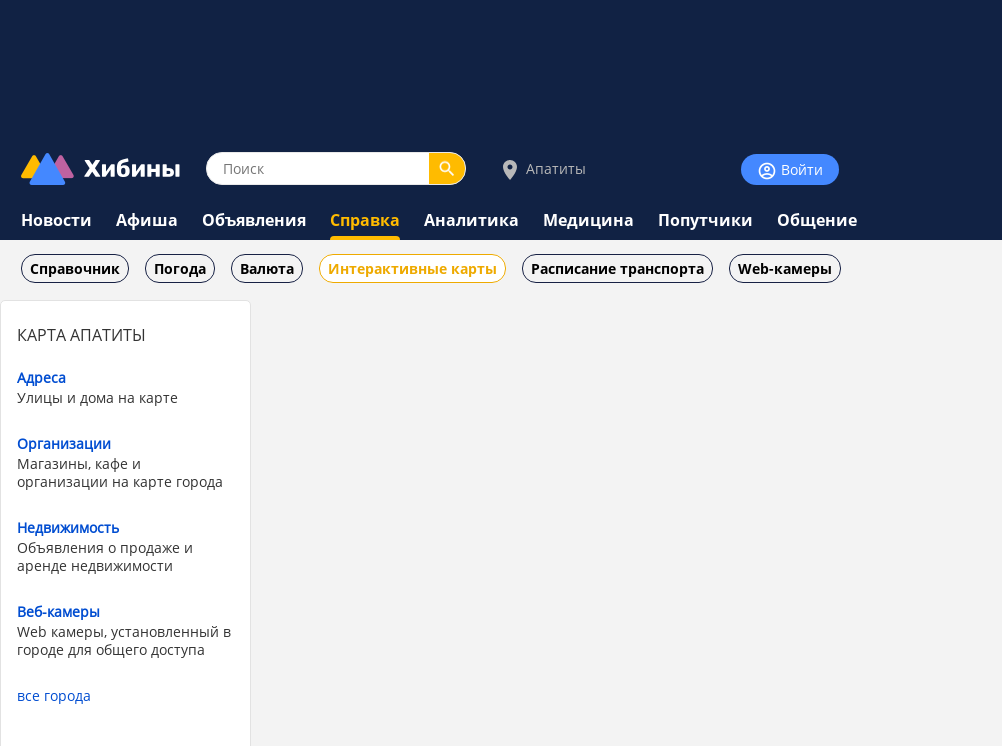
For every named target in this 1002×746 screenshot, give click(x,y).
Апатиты (542, 169)
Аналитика (471, 220)
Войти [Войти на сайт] (790, 170)
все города (54, 695)
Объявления (254, 220)
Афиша (147, 220)
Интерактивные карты (412, 268)
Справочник (75, 268)
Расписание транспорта (617, 268)
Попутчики (705, 220)
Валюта (267, 268)
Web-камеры (785, 268)
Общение (817, 220)
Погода (180, 268)
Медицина (588, 220)
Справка (365, 220)
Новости (56, 220)
